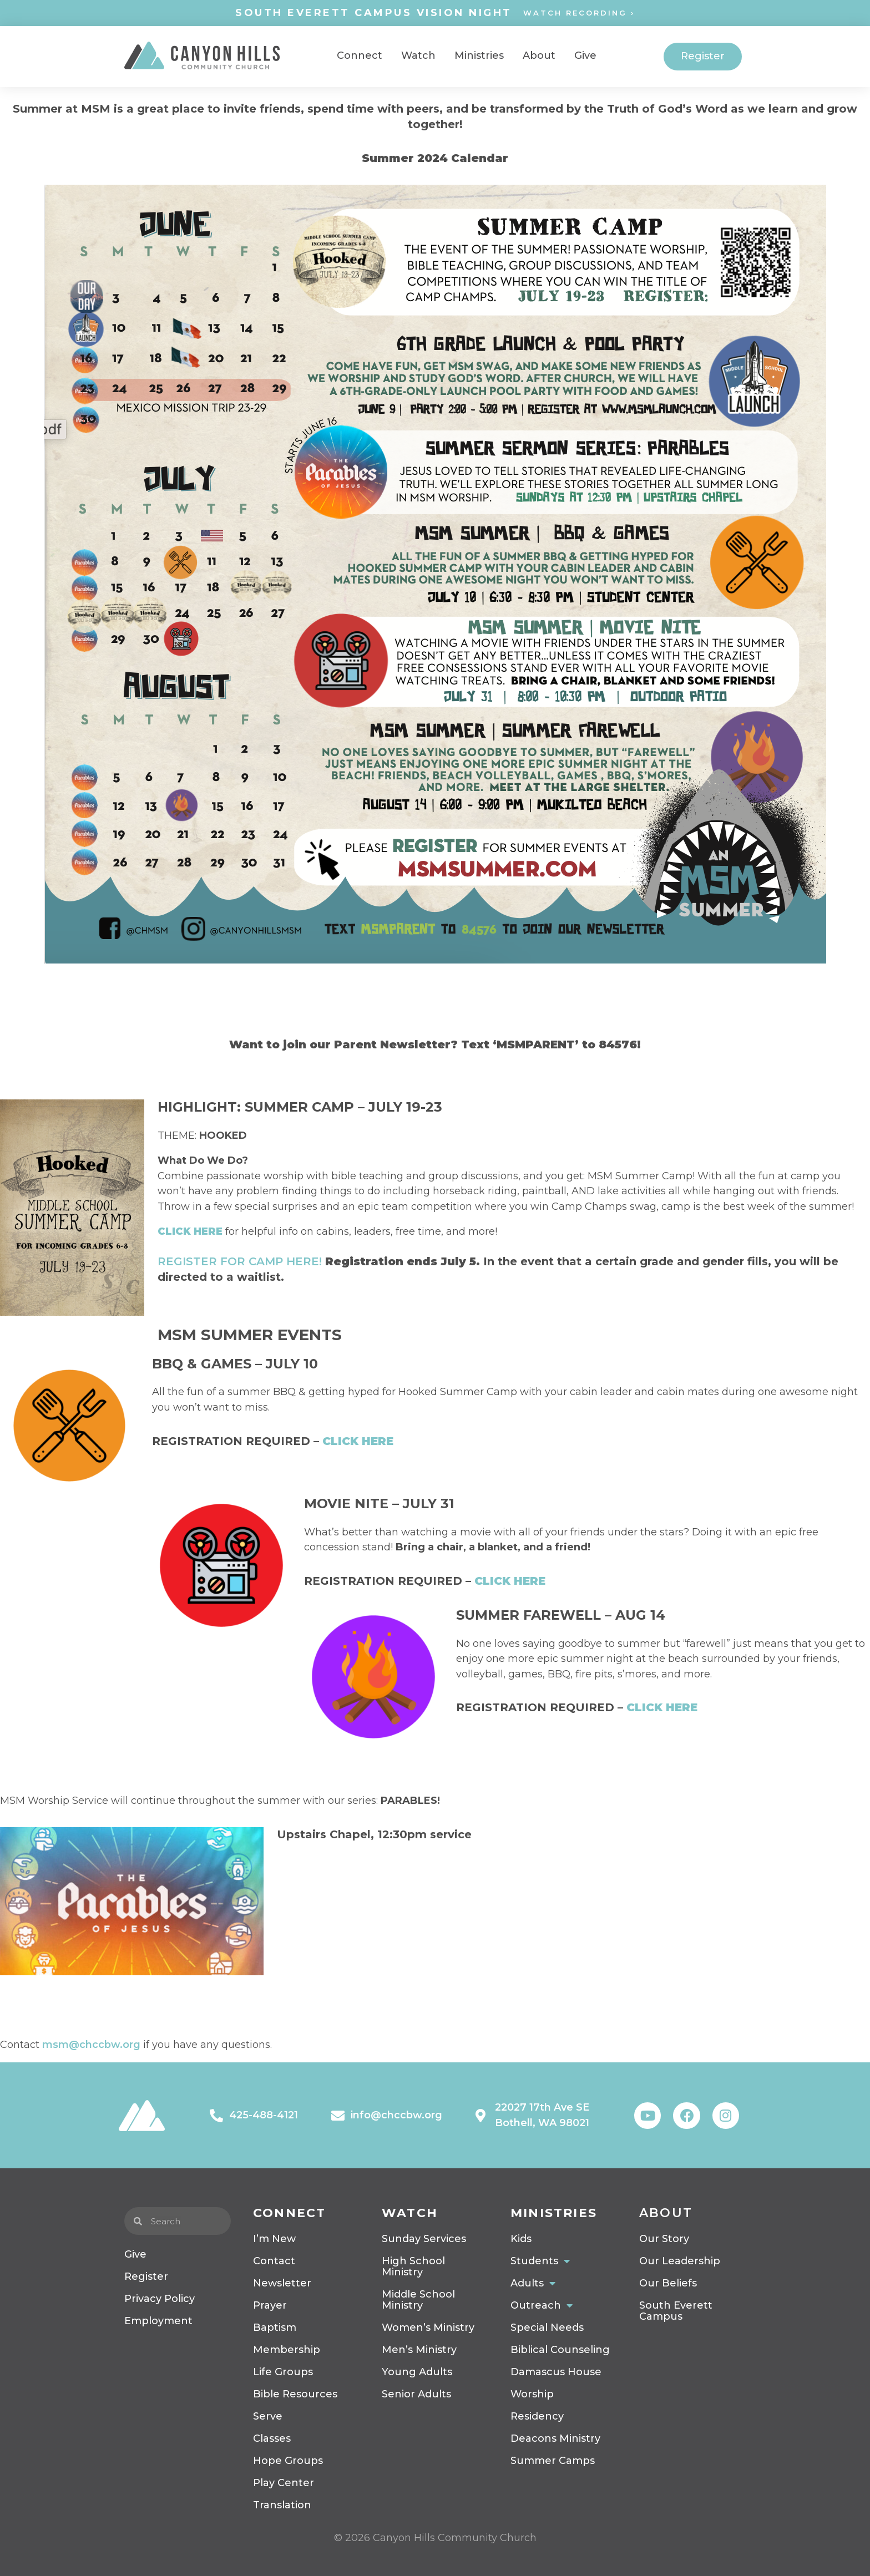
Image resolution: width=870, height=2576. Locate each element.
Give (135, 2254)
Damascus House (555, 2372)
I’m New (274, 2239)
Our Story (664, 2239)
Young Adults (417, 2372)
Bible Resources (295, 2394)
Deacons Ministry (555, 2438)
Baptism (274, 2327)
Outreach (541, 2305)
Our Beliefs (668, 2283)
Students (540, 2260)
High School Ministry (413, 2266)
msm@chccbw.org (91, 2045)
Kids (521, 2239)
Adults (532, 2283)
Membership (286, 2350)
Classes (272, 2438)
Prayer (270, 2305)
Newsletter (282, 2283)
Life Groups (283, 2372)
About (665, 2212)
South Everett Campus (675, 2311)
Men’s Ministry (419, 2350)
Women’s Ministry (428, 2327)
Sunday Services (424, 2239)
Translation (282, 2505)
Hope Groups (288, 2461)
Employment (158, 2321)
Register (146, 2276)
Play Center (283, 2483)
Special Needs (547, 2327)
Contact (274, 2261)
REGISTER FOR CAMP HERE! (240, 1261)
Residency (537, 2416)
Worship (532, 2394)
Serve (267, 2416)
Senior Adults (416, 2394)
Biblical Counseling (560, 2350)
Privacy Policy (159, 2299)
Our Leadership (679, 2261)
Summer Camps (552, 2461)
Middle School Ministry (418, 2299)
